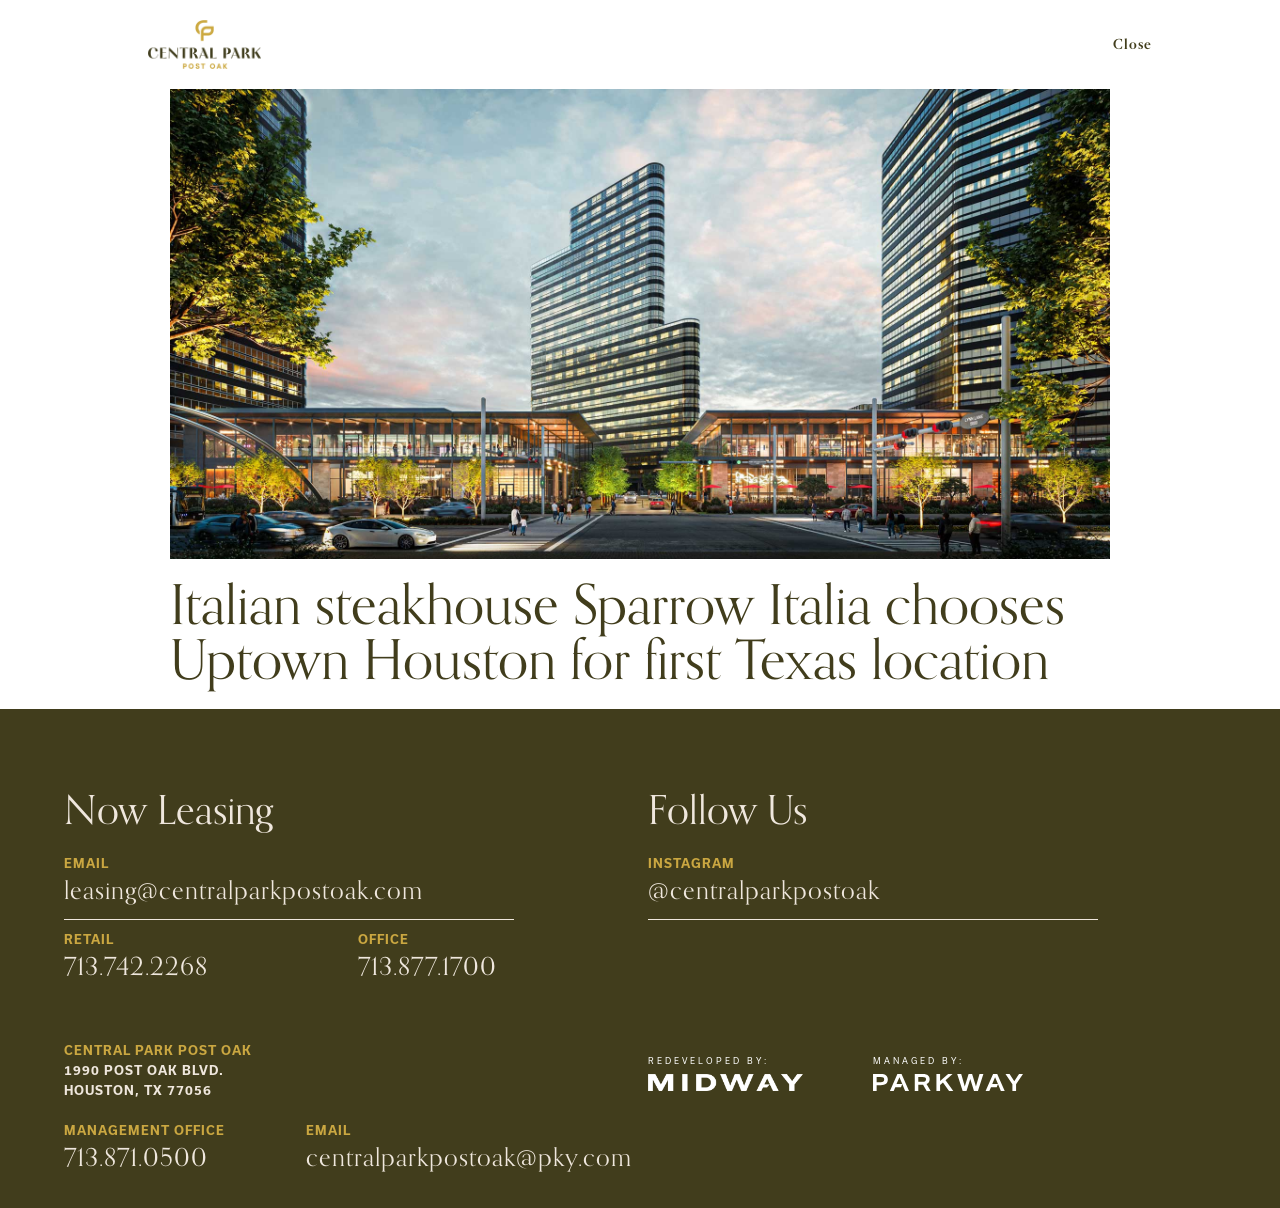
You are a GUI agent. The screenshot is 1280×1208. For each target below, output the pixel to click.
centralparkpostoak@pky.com (469, 1158)
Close (1132, 45)
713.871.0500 (136, 1158)
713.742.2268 (136, 967)
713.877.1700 (427, 967)
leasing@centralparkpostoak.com (243, 891)
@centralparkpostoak (764, 891)
